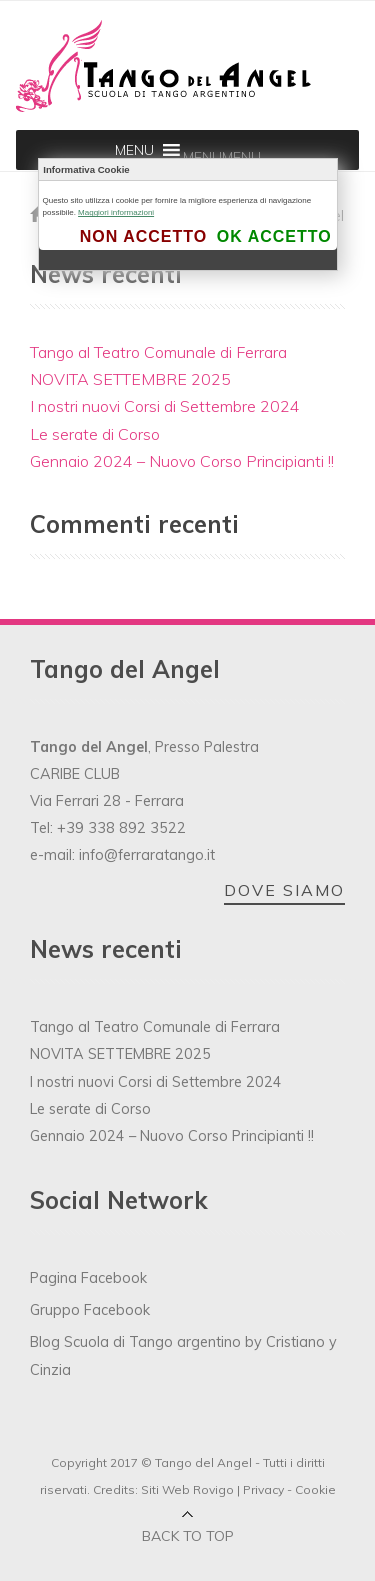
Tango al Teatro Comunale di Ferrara (158, 352)
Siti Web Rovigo (187, 1489)
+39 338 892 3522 (121, 828)
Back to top (188, 1536)
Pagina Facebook (88, 1278)
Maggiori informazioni (116, 212)
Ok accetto (274, 236)
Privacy (263, 1489)
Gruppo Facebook (90, 1310)
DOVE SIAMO (284, 890)
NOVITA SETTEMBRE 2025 (130, 379)
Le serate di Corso (95, 434)
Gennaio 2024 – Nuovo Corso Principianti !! (182, 461)
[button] (222, 157)
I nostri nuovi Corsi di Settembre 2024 (165, 406)
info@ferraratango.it (147, 855)
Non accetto (143, 236)
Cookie (315, 1489)
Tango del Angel (203, 1462)
